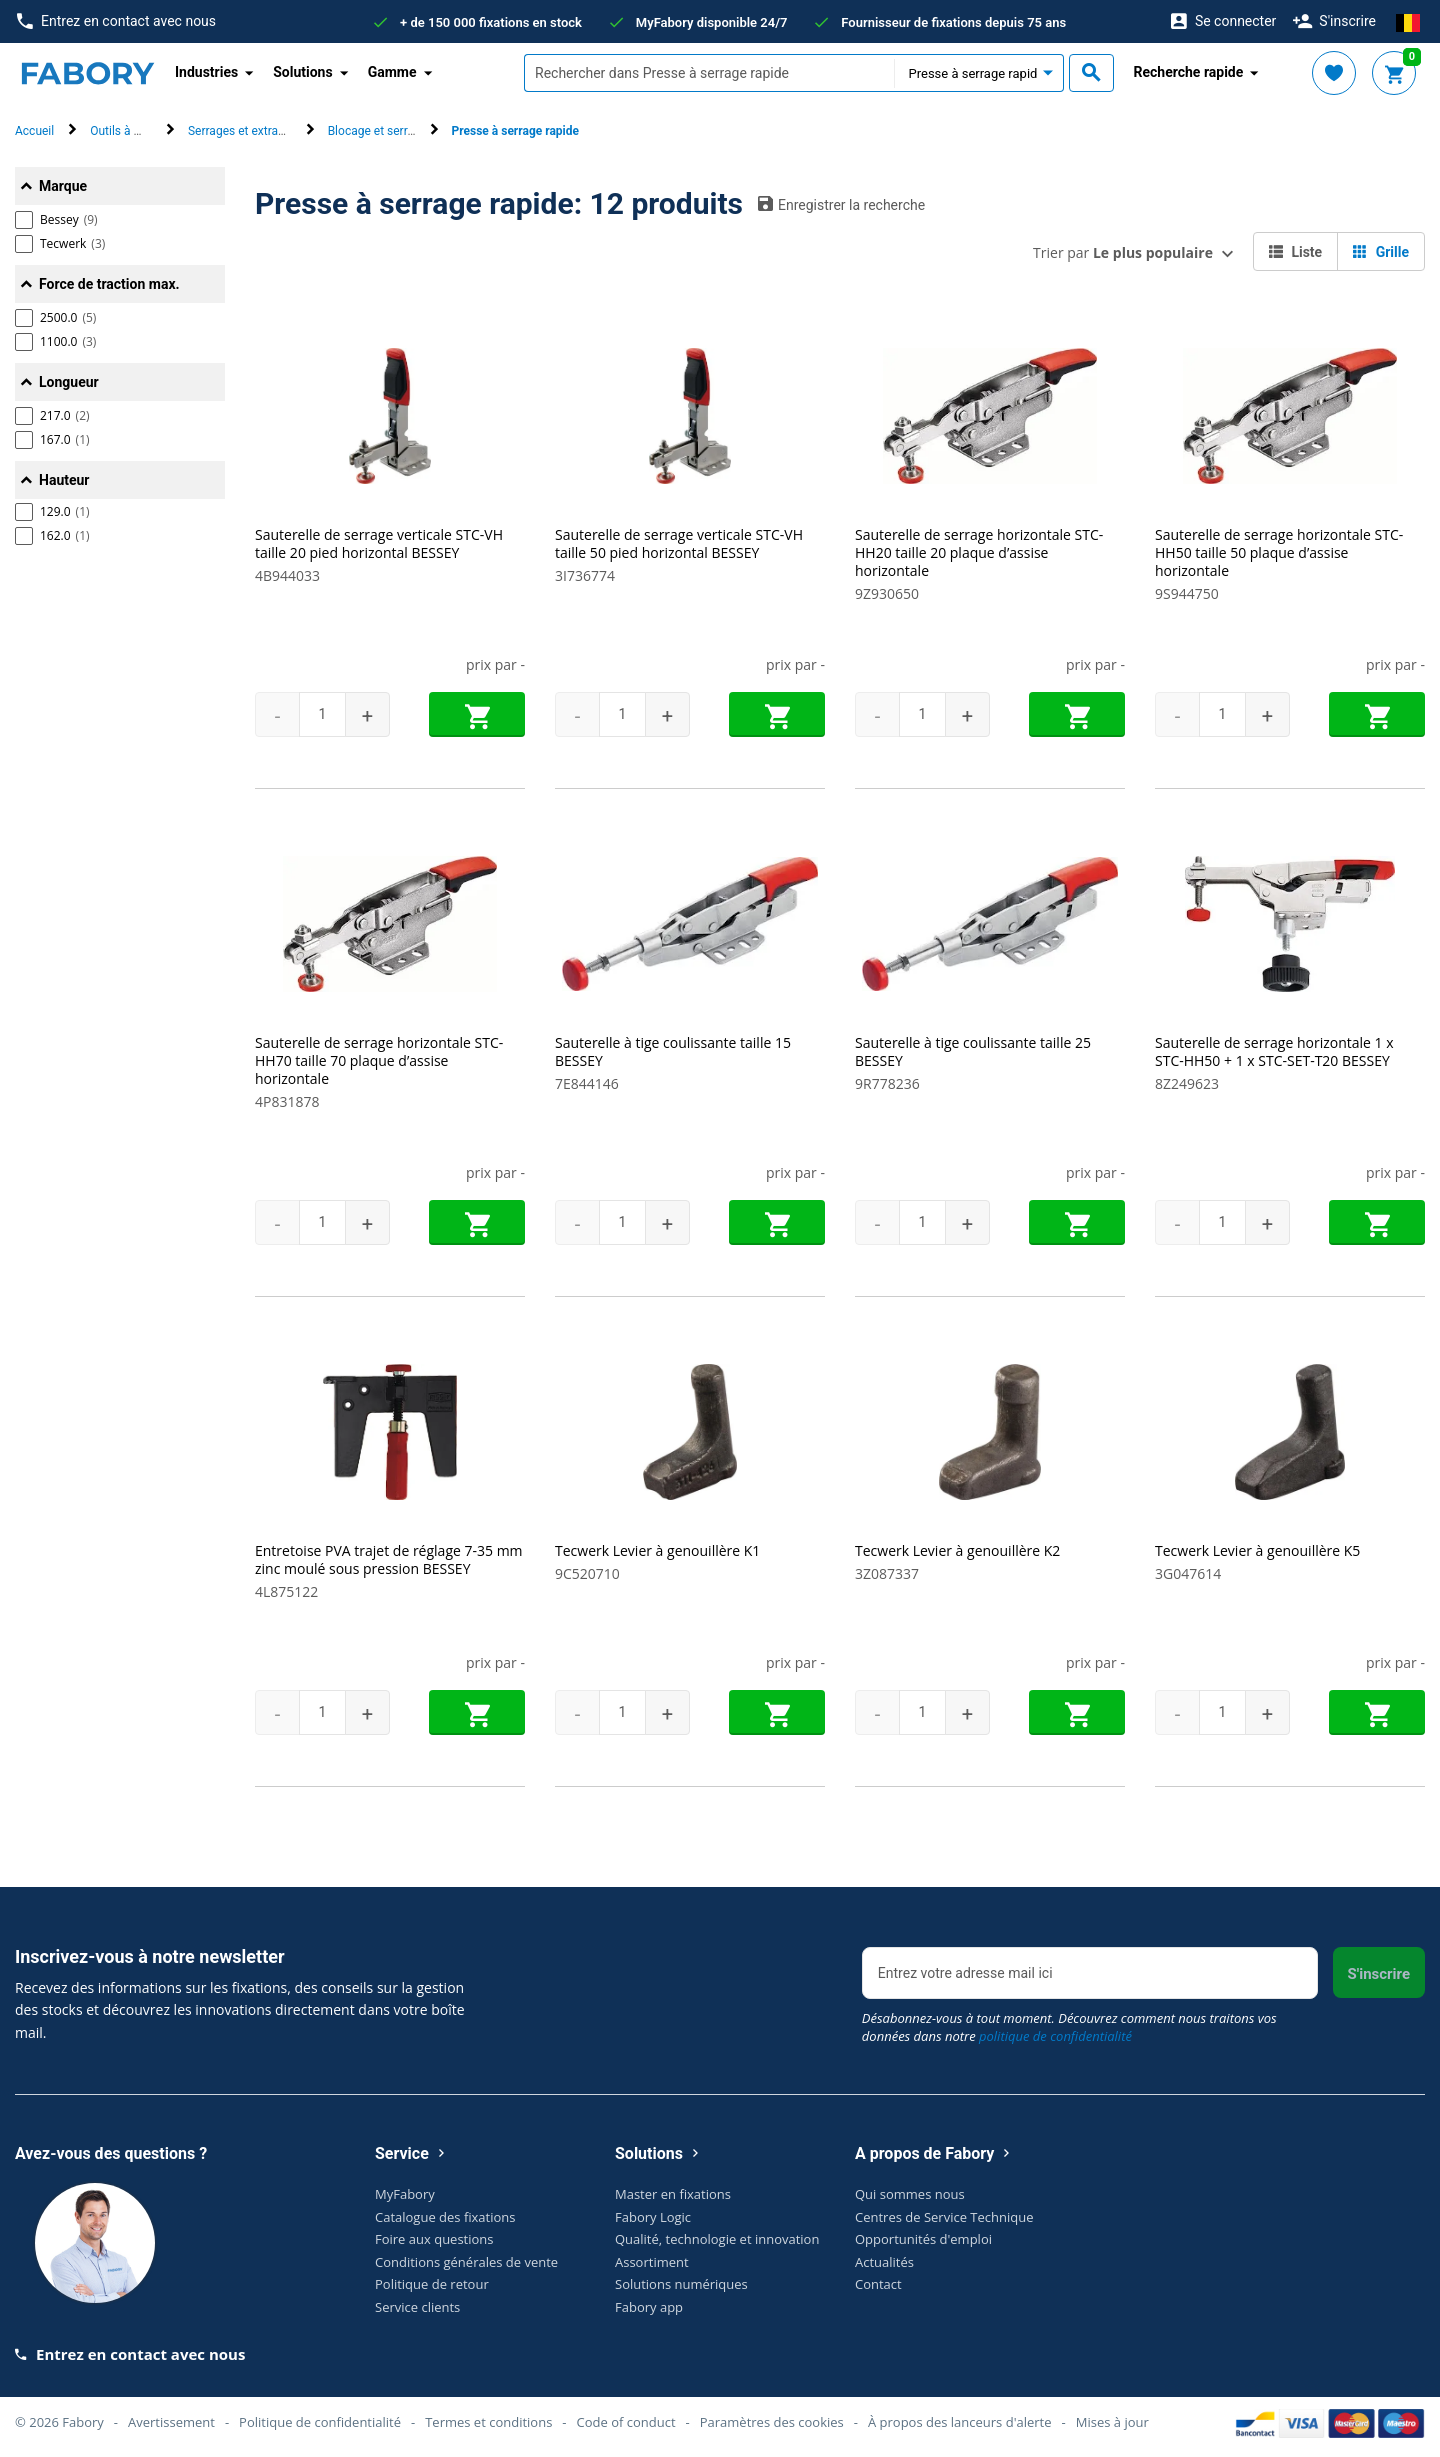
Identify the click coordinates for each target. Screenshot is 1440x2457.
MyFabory (405, 2194)
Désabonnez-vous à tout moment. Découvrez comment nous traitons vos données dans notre (1069, 2027)
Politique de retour (432, 2284)
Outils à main (125, 131)
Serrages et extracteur (246, 131)
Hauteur (64, 480)
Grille (1381, 252)
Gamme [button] (392, 72)
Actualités (884, 2261)
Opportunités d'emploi (923, 2239)
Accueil (34, 131)
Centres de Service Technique (944, 2216)
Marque (63, 186)
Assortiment (652, 2261)
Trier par (1123, 252)
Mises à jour (1112, 2421)
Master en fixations (673, 2194)
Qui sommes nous (910, 2194)
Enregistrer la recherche (841, 204)
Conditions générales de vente (466, 2261)
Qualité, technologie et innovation (717, 2239)
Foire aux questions (434, 2239)
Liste (1295, 252)
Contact (878, 2284)
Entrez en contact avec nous (116, 21)
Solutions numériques (681, 2284)
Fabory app (649, 2306)
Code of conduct (626, 2421)
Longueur (69, 382)
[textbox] (709, 73)
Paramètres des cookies (772, 2421)
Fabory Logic (653, 2216)
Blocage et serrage (377, 131)
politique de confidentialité (1055, 2036)
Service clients (417, 2306)
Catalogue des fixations (445, 2216)
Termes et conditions (488, 2421)
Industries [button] (206, 72)
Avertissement (171, 2421)
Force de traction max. (109, 284)
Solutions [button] (302, 72)
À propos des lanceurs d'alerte (960, 2421)
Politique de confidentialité (320, 2421)
